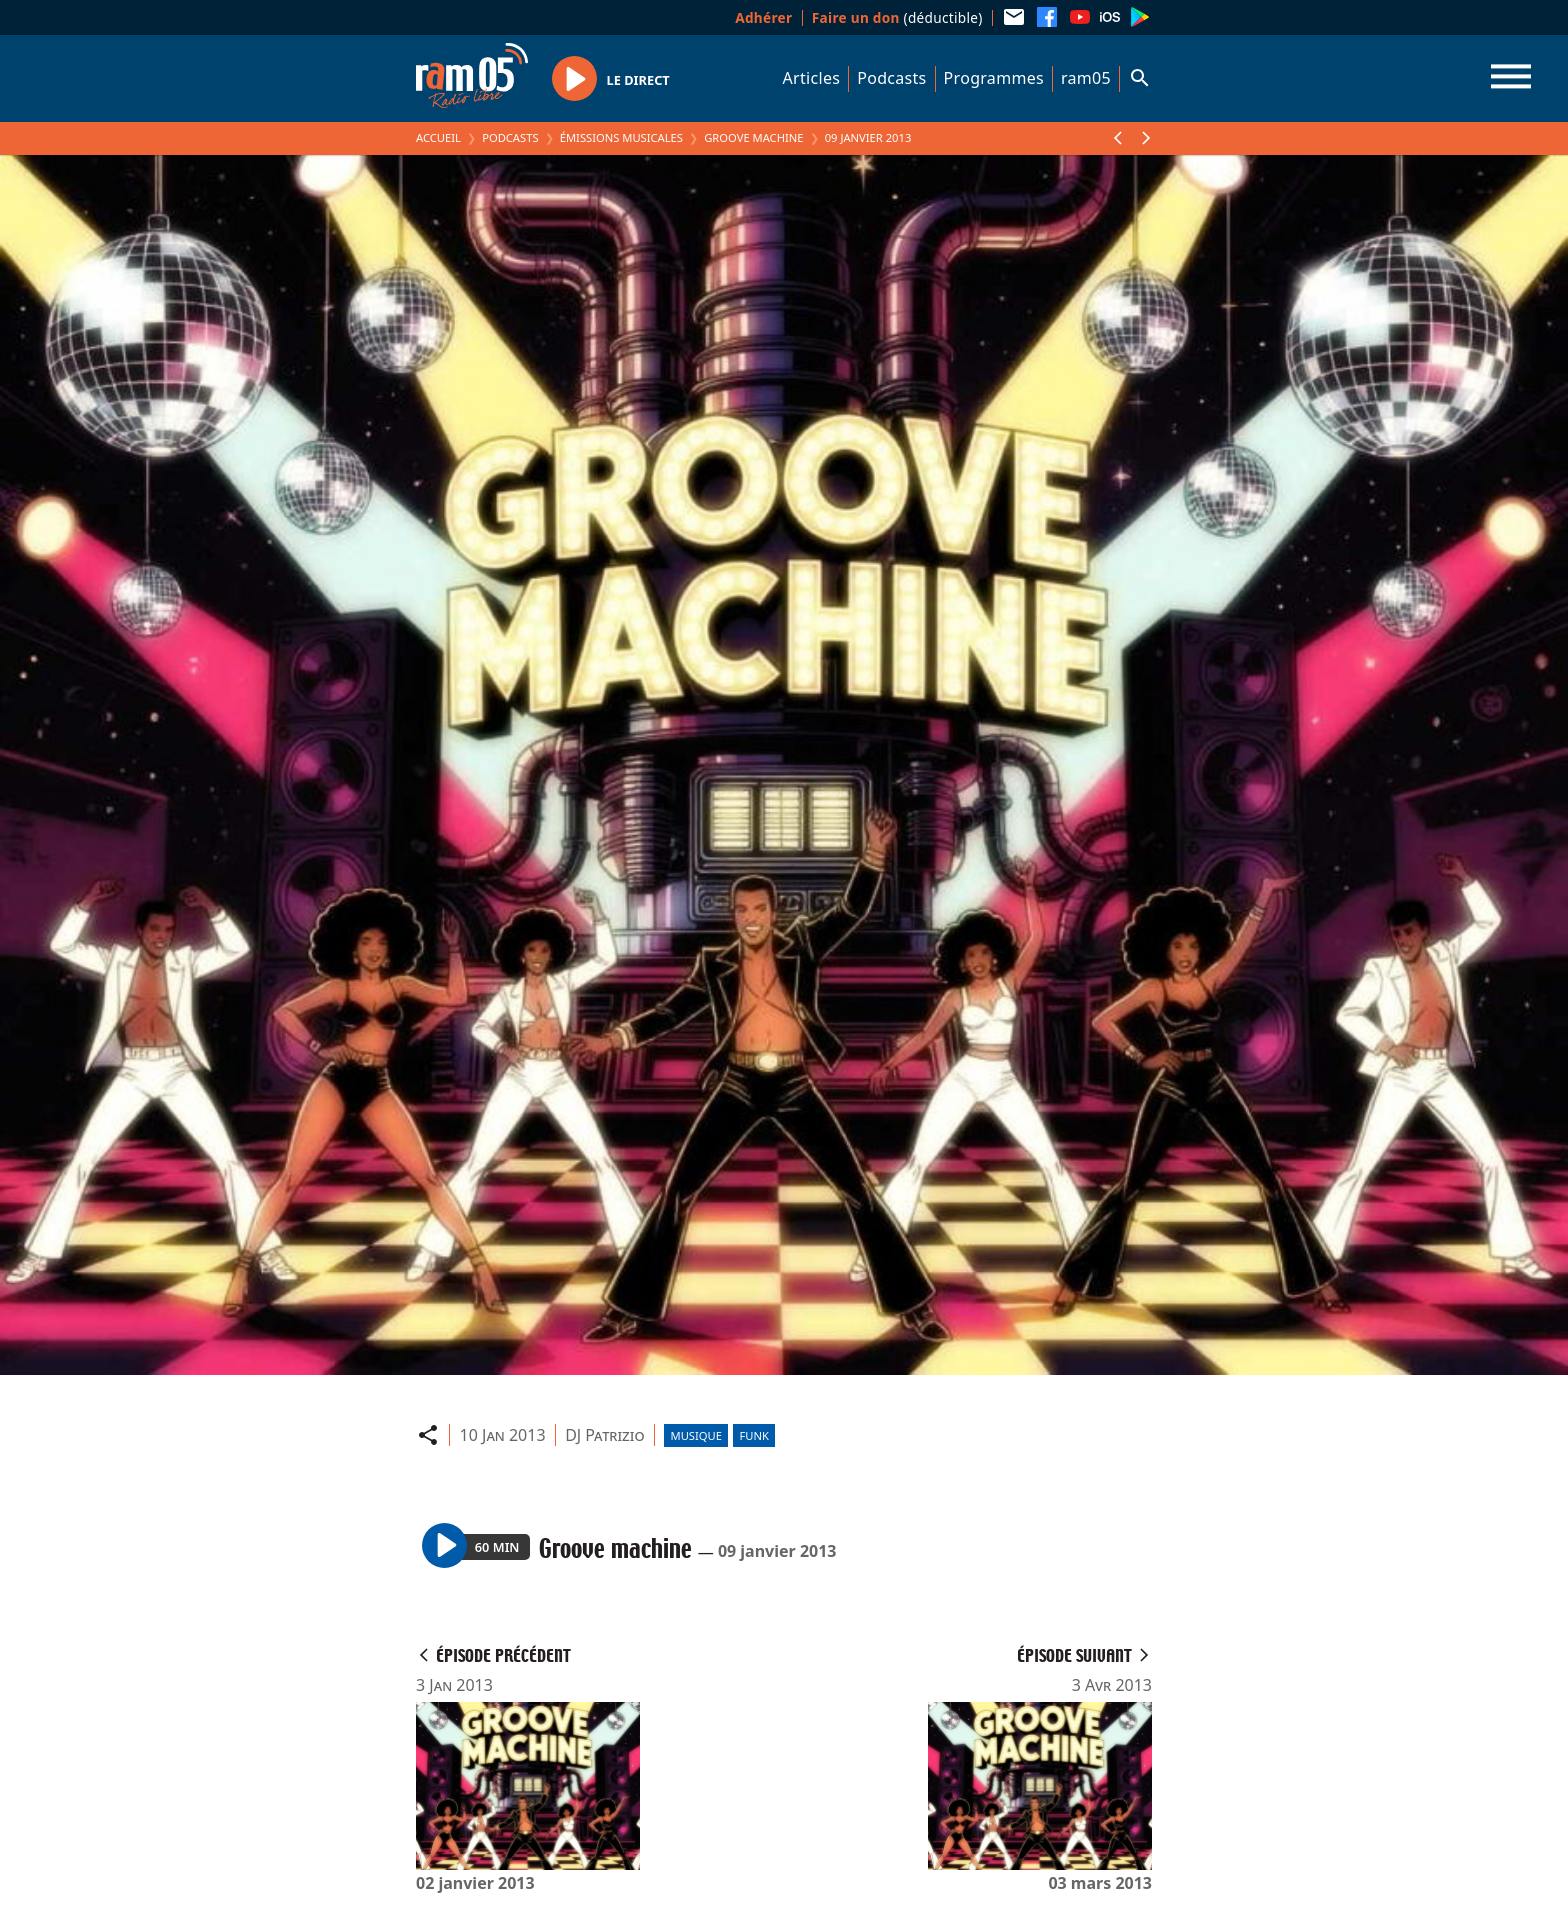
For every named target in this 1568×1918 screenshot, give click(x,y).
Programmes (994, 78)
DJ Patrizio (604, 1435)
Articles (812, 78)
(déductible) (897, 17)
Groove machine (753, 137)
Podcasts (891, 78)
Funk (754, 1435)
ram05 (1086, 78)
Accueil (438, 137)
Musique (696, 1435)
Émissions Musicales (621, 137)
